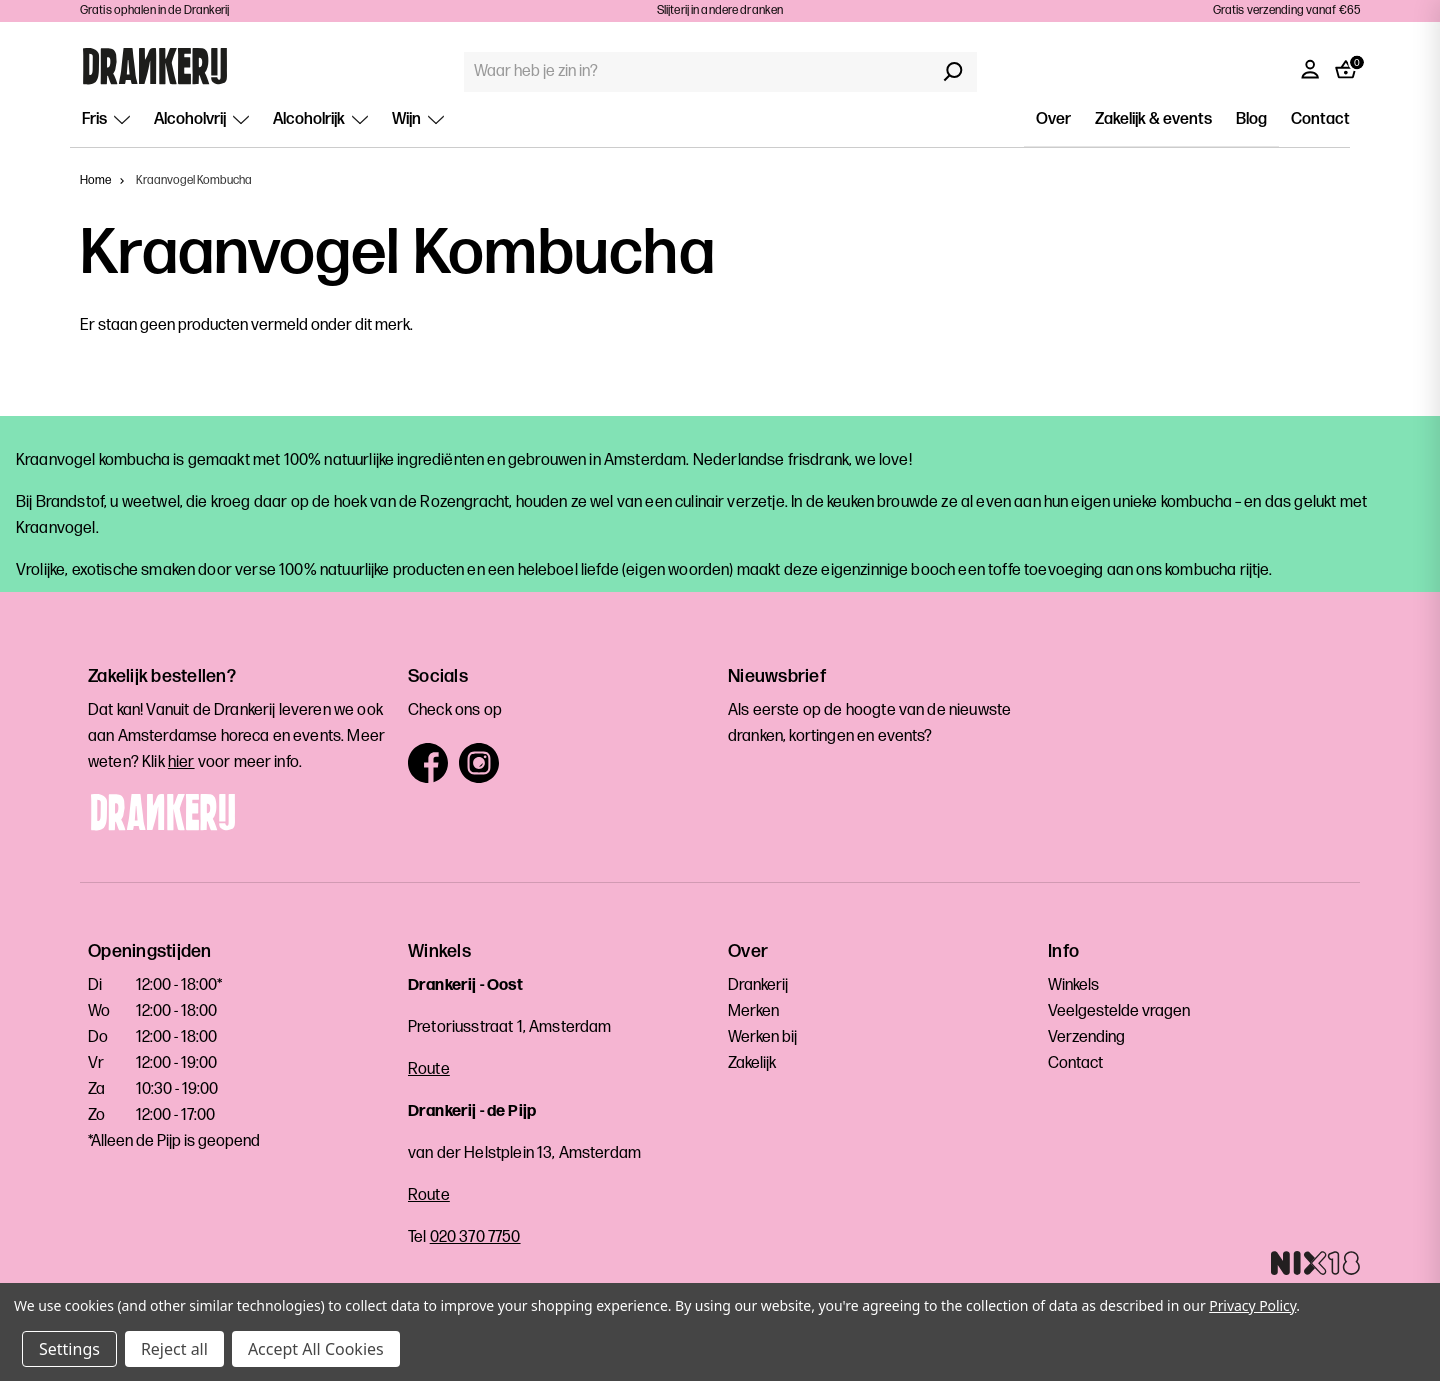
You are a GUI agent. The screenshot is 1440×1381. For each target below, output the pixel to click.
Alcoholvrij (201, 119)
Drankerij (758, 985)
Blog (1251, 119)
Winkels (1073, 985)
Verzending (1086, 1037)
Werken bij (762, 1037)
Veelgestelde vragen (1119, 1011)
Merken (753, 1011)
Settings (69, 1349)
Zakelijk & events (1153, 119)
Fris (106, 119)
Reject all (174, 1349)
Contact (1320, 119)
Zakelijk (752, 1063)
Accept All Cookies (316, 1349)
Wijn (418, 119)
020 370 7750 (475, 1237)
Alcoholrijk (320, 119)
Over (1053, 119)
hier (181, 762)
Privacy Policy (1252, 1305)
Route (429, 1069)
